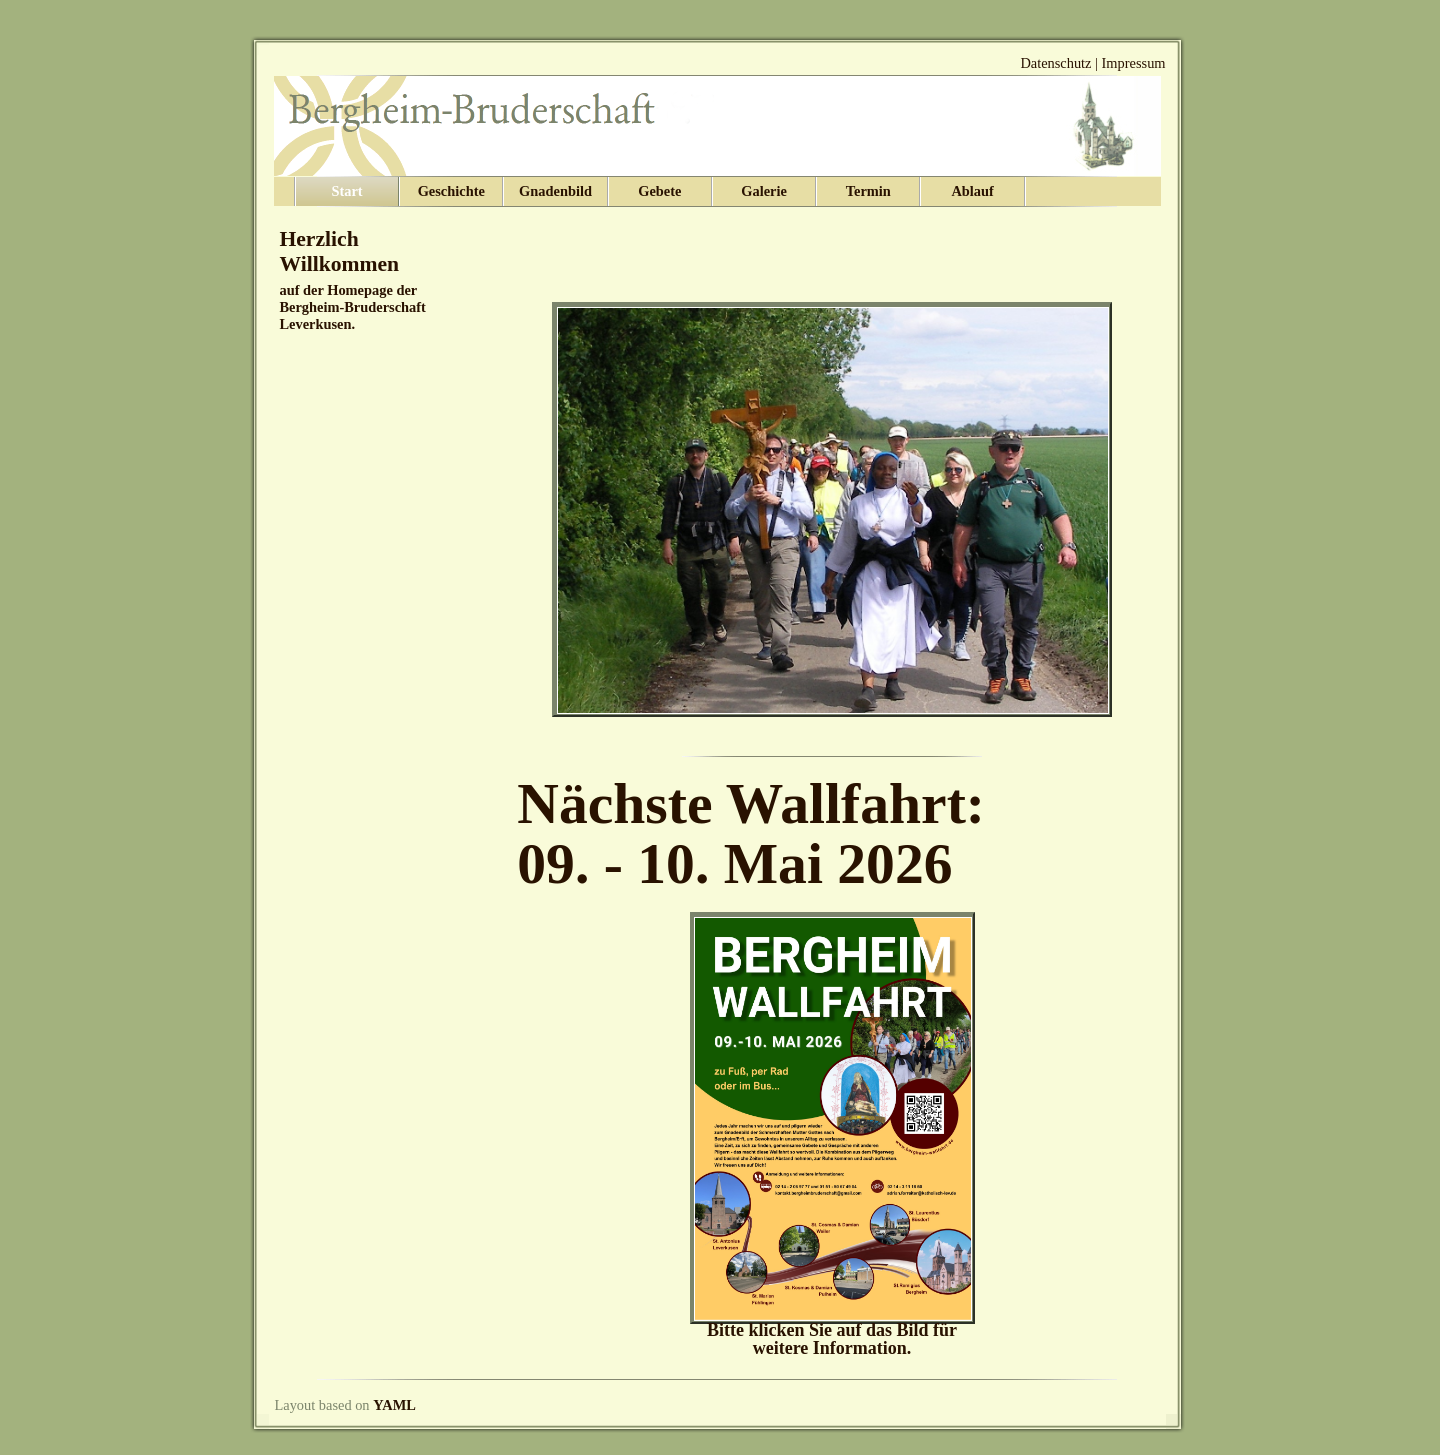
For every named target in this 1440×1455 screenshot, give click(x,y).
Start (346, 191)
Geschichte (451, 191)
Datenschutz (1055, 63)
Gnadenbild (555, 191)
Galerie (764, 191)
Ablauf (972, 191)
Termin (868, 191)
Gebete (659, 191)
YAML (394, 1405)
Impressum (1134, 63)
